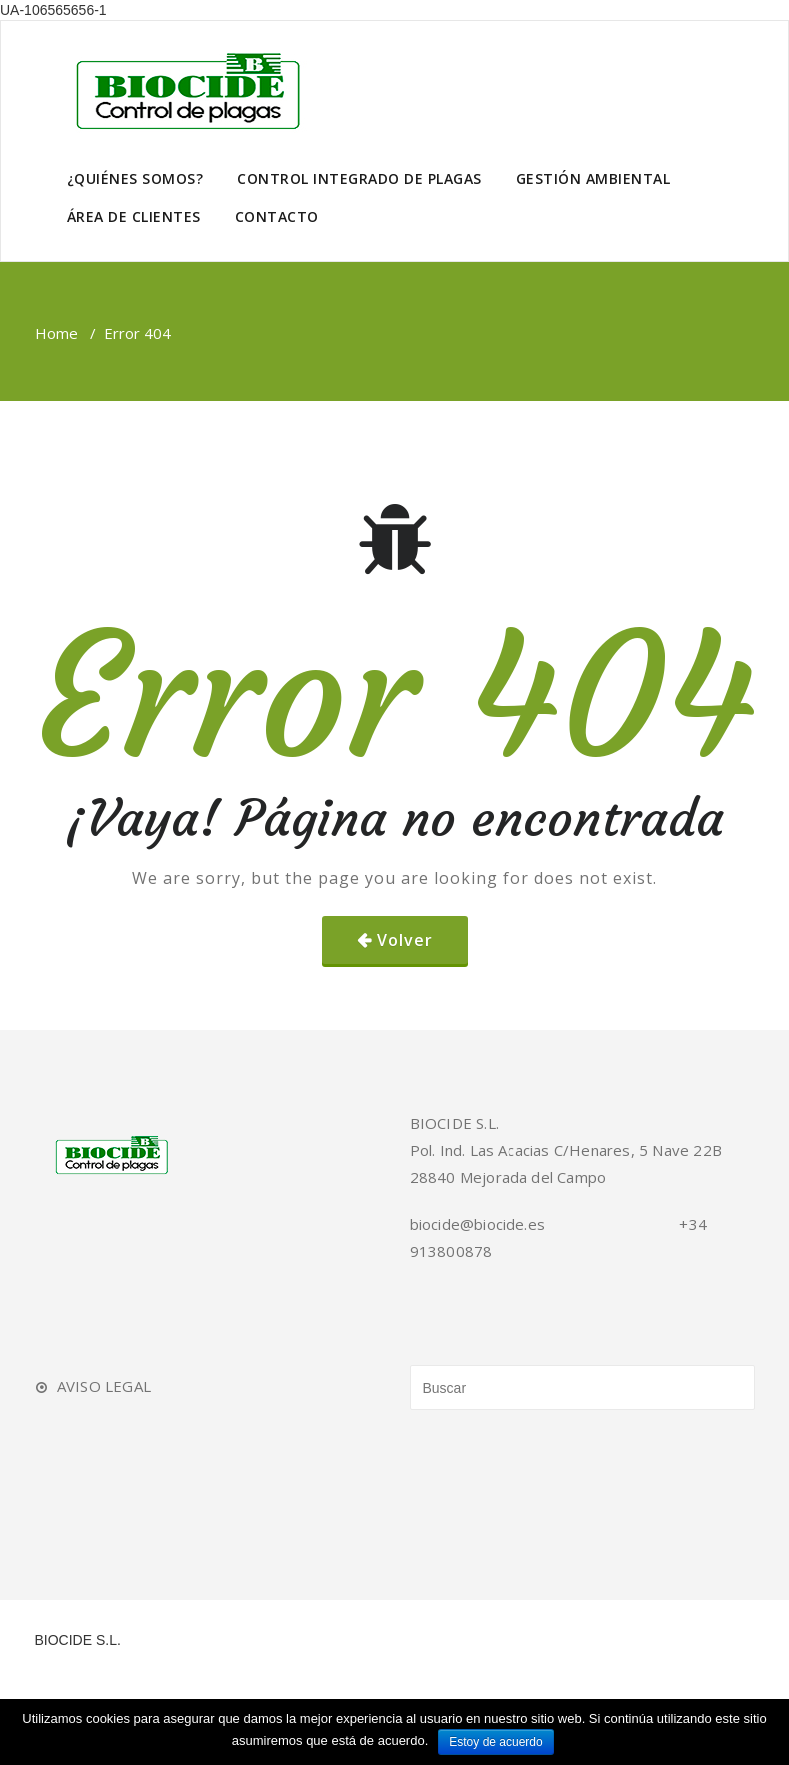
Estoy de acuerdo (495, 1742)
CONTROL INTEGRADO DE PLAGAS (359, 178)
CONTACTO (277, 216)
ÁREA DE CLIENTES (134, 216)
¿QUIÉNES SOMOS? (135, 178)
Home (56, 333)
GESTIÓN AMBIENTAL (593, 178)
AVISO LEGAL (104, 1386)
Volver (405, 940)
